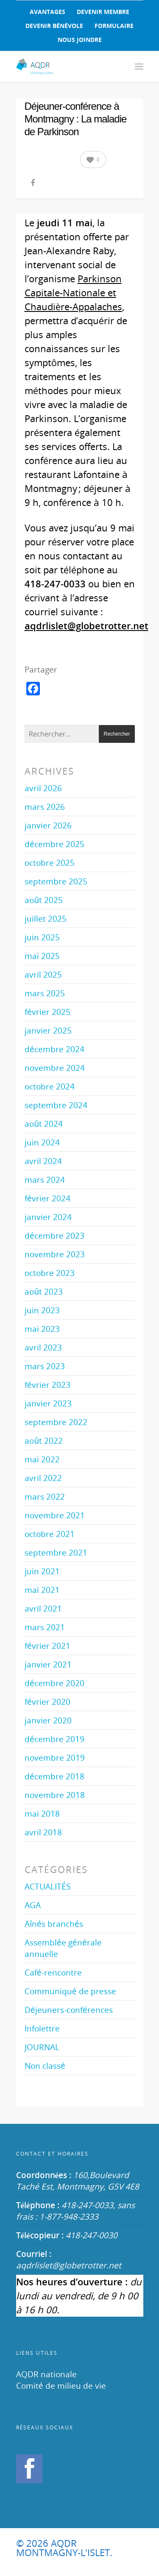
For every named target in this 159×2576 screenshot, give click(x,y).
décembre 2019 (54, 1739)
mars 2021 (45, 1627)
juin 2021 (42, 1571)
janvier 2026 (48, 825)
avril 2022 (43, 1478)
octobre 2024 (50, 1086)
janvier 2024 (48, 1217)
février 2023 (47, 1384)
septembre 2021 (56, 1552)
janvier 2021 (48, 1664)
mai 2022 (42, 1459)
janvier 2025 (48, 1030)
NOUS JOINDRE (80, 40)
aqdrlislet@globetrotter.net (68, 2265)
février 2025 (47, 1011)
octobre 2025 (50, 862)
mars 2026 (45, 806)
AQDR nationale (46, 2374)
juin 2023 (42, 1310)
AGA (33, 1905)
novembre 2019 (55, 1757)
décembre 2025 (54, 844)
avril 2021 (43, 1608)
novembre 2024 (55, 1067)
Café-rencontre (53, 1972)
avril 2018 (43, 1832)
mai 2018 (42, 1813)
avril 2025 (43, 974)
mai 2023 (42, 1328)
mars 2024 (45, 1179)
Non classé (45, 2065)
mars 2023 (45, 1366)
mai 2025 (42, 955)
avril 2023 (43, 1347)
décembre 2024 (54, 1049)
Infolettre (42, 2028)
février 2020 (47, 1701)
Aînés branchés (54, 1923)
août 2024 (44, 1123)
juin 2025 (42, 937)
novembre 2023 (55, 1254)
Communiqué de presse (70, 1991)
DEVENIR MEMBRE (103, 12)
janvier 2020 (48, 1720)
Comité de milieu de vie (61, 2385)
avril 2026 (43, 788)
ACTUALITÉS (47, 1886)
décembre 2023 (54, 1235)
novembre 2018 (55, 1795)
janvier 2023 (48, 1403)
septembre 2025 (56, 881)
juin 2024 (42, 1142)
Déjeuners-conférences (69, 2009)
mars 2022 (45, 1496)
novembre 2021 (55, 1515)
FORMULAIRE (114, 26)
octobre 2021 (50, 1533)
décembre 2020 (54, 1683)
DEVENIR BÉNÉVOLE (54, 26)
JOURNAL (42, 2047)
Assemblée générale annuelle (63, 1948)
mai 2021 (42, 1589)
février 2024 (47, 1198)
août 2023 (44, 1291)
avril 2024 (43, 1161)
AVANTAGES (47, 12)
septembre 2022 (56, 1422)
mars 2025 (45, 993)
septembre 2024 (56, 1105)
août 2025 (44, 900)
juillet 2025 (46, 918)
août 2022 (44, 1440)
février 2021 (47, 1645)
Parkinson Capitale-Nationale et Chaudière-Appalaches (73, 292)
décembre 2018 (54, 1776)
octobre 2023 (50, 1272)
